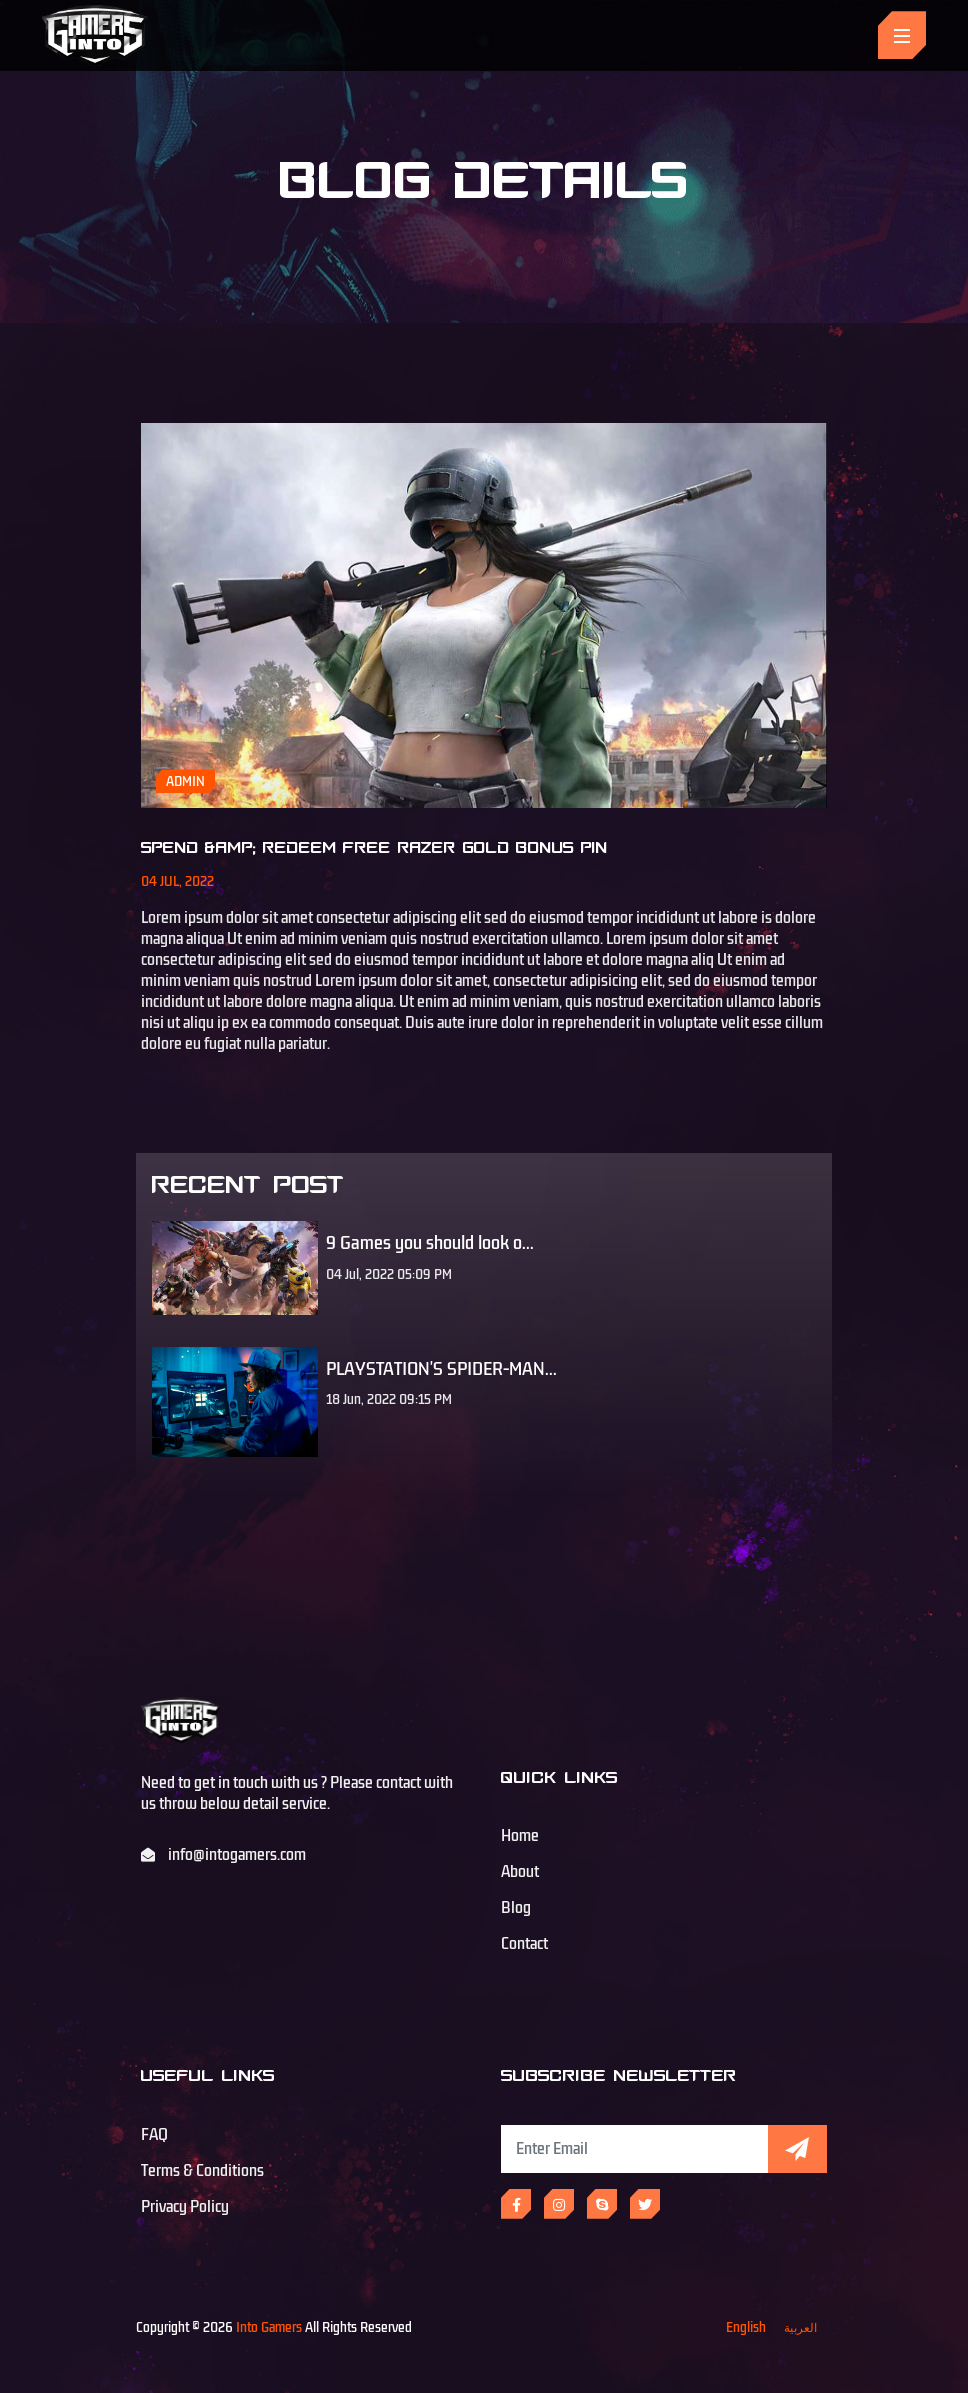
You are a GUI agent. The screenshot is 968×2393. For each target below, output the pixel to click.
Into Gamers (269, 2327)
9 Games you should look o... (430, 1243)
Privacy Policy (185, 2207)
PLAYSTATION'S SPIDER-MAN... (441, 1369)
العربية (800, 2327)
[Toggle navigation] (902, 35)
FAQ (154, 2135)
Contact (524, 1944)
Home (520, 1836)
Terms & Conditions (202, 2171)
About (520, 1872)
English (746, 2327)
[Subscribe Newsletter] (634, 2149)
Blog (516, 1908)
